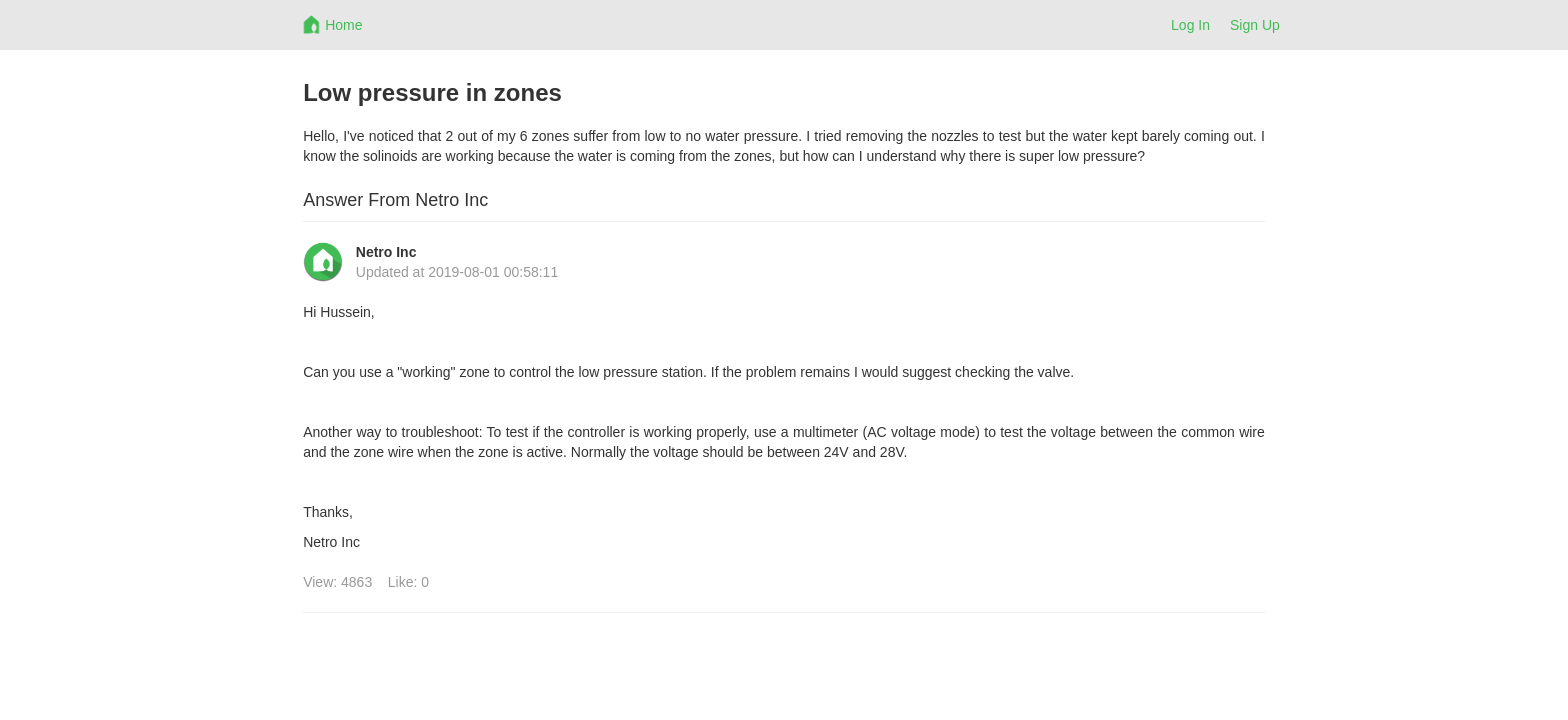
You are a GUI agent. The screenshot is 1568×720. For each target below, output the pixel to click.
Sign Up (1255, 25)
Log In (1190, 25)
